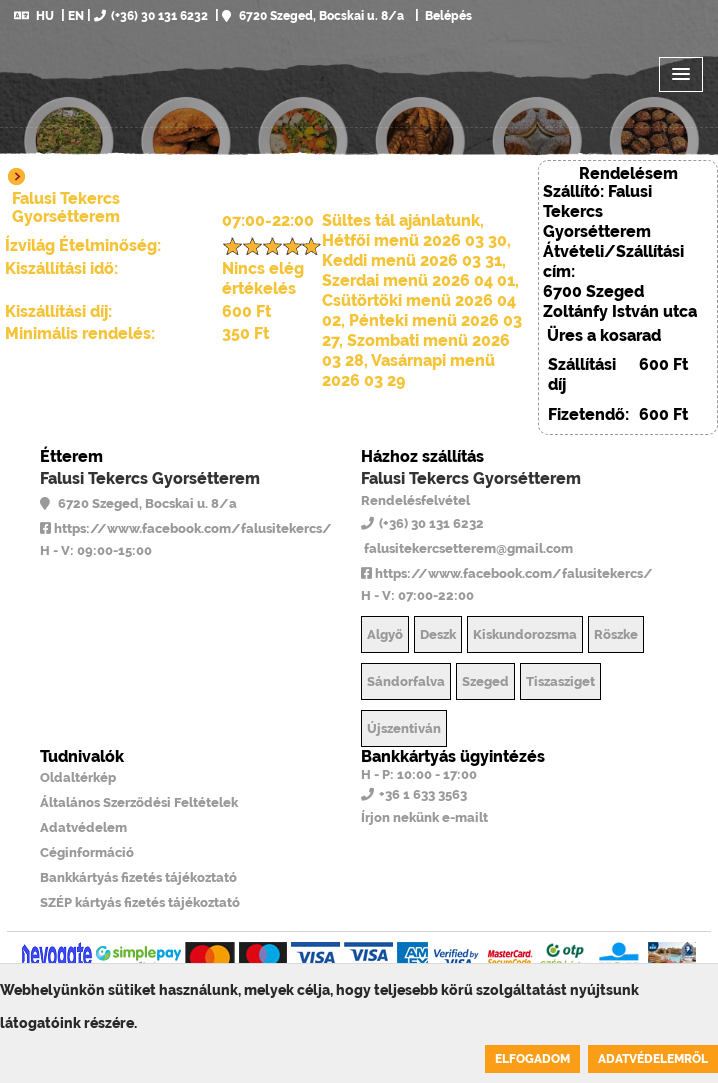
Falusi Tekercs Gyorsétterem (150, 478)
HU (34, 16)
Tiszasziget (560, 681)
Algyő (385, 634)
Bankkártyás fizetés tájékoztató (138, 877)
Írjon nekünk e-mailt (424, 817)
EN (76, 16)
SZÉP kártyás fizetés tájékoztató (140, 902)
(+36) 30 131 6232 (151, 16)
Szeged (485, 681)
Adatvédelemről (653, 1059)
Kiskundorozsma (525, 634)
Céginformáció (87, 852)
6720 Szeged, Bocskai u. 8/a (313, 16)
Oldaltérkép (78, 777)
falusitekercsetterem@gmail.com (467, 548)
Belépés (447, 16)
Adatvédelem (83, 827)
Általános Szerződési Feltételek (139, 802)
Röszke (616, 634)
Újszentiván (404, 728)
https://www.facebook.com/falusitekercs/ (186, 528)
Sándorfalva (406, 681)
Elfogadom (532, 1059)
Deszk (438, 634)
